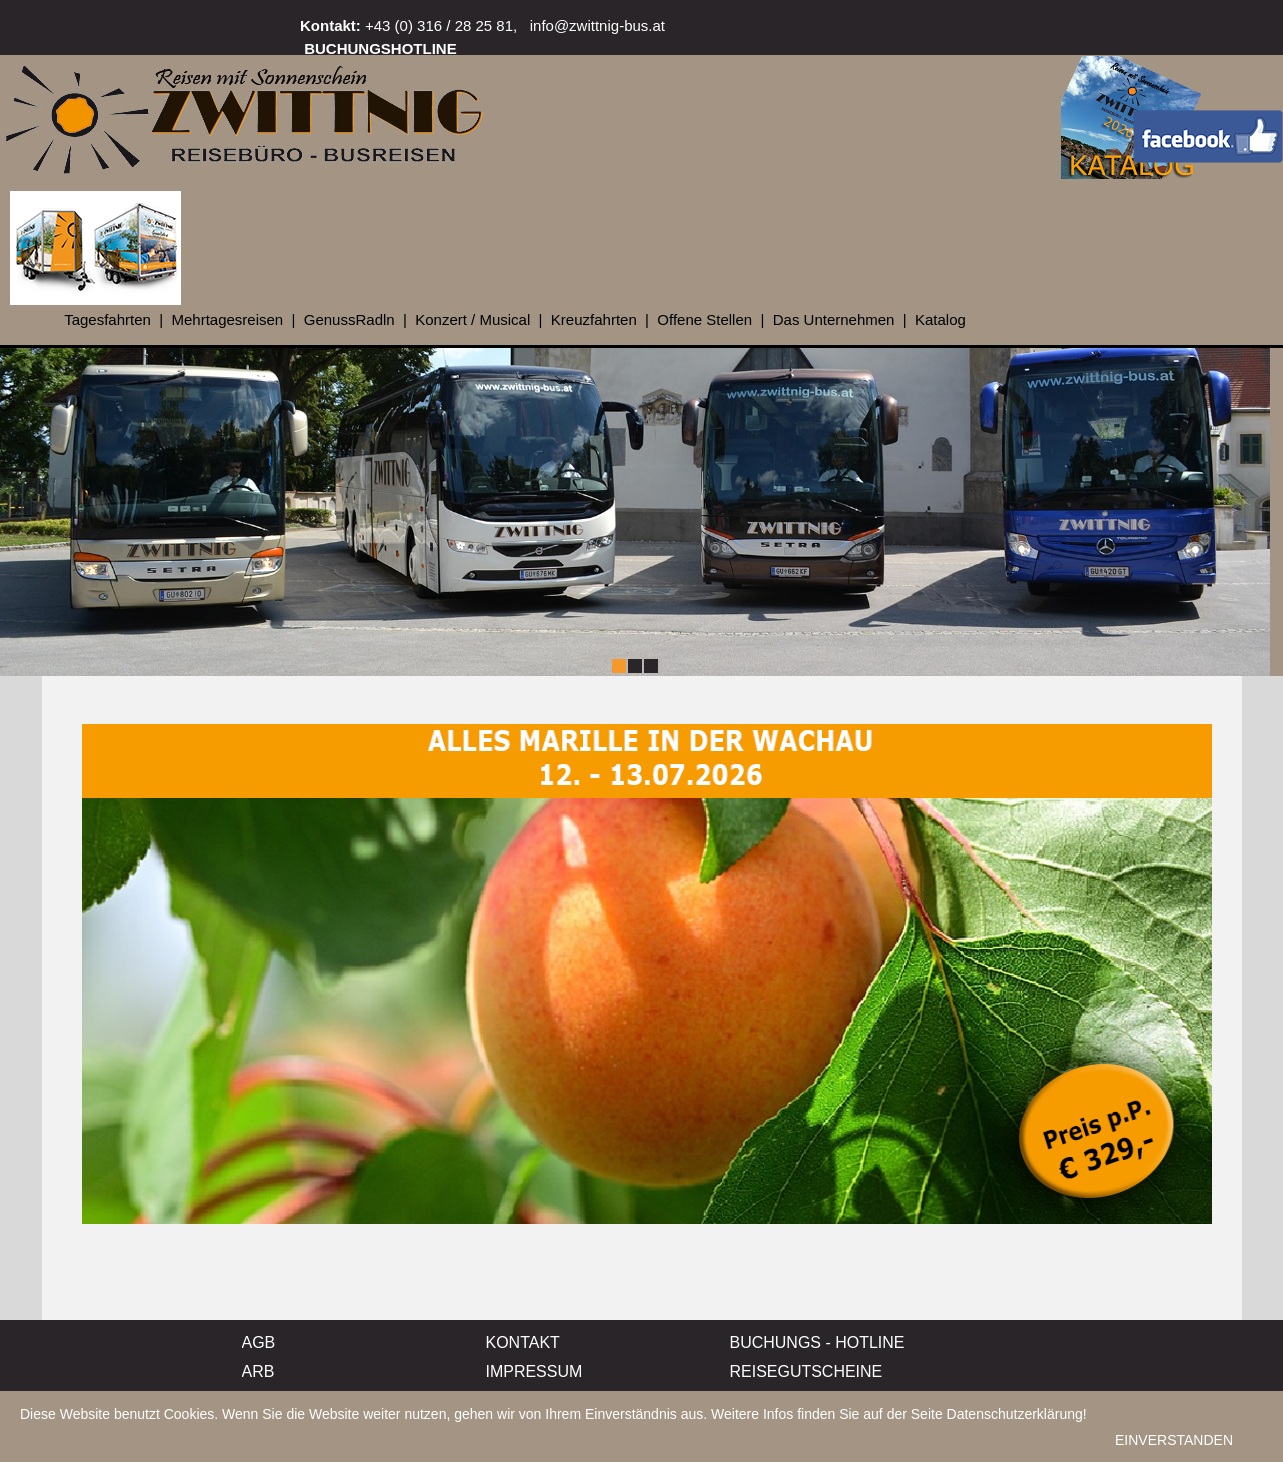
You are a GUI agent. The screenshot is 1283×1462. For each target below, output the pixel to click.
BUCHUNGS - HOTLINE (817, 1342)
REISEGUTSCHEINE (806, 1371)
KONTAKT (523, 1342)
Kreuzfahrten (594, 319)
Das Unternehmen (834, 319)
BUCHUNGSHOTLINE (380, 48)
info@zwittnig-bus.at (597, 25)
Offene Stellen (704, 319)
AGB (259, 1342)
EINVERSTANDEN (1174, 1445)
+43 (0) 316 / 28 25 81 (439, 25)
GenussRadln (349, 319)
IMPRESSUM (534, 1371)
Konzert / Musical (472, 319)
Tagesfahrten (107, 319)
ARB (258, 1371)
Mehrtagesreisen (227, 319)
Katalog (940, 319)
